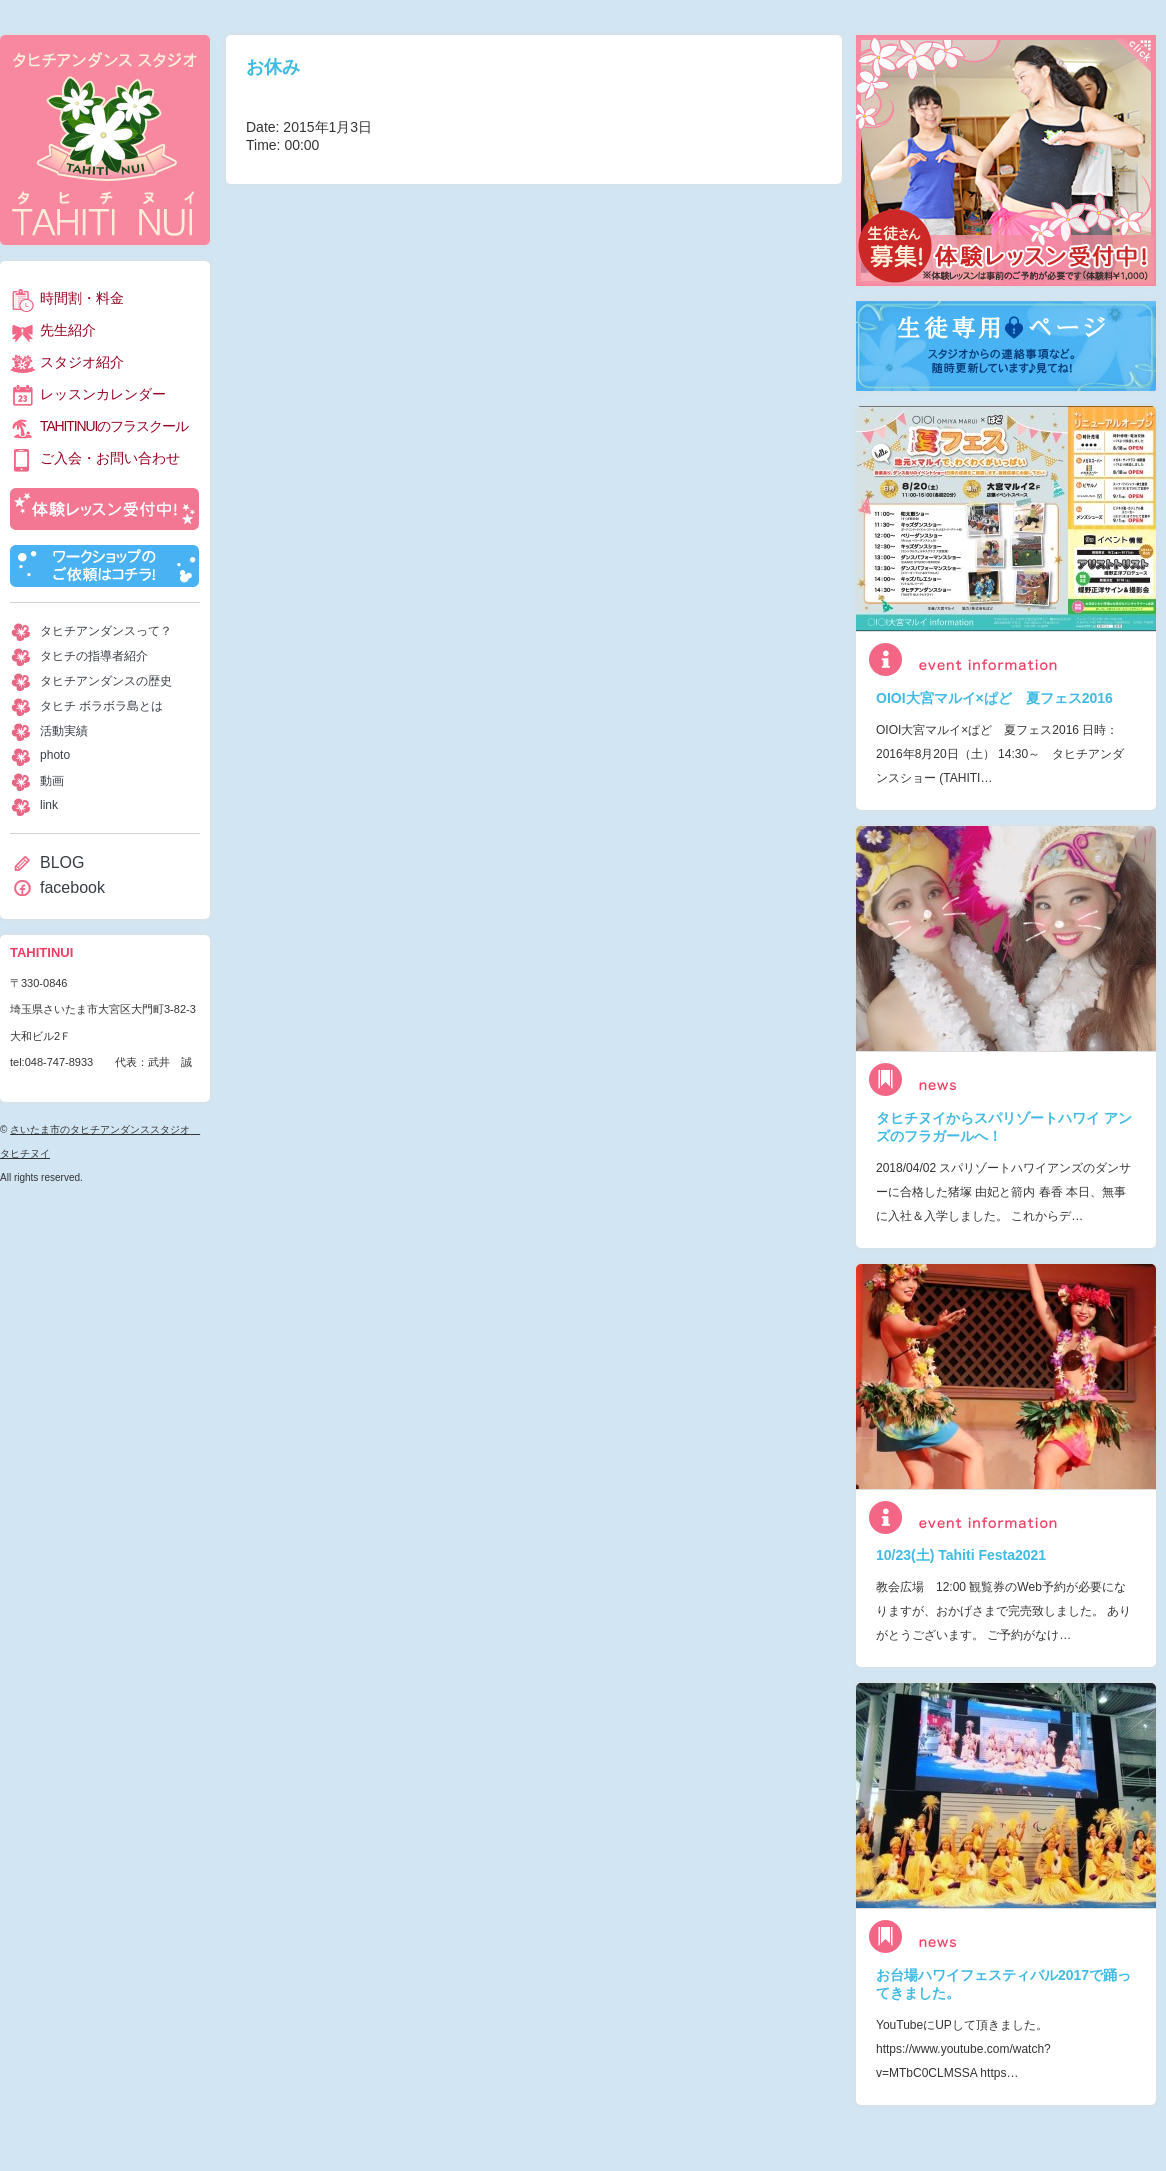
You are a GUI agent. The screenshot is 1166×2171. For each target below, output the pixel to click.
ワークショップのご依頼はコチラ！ (105, 566)
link (49, 805)
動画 (52, 781)
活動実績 (64, 731)
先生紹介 (68, 330)
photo (55, 755)
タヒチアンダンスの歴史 (106, 681)
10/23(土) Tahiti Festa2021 (961, 1555)
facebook (72, 887)
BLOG (62, 862)
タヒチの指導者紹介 (94, 656)
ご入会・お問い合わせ (110, 458)
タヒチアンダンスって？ (106, 631)
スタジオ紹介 (82, 362)
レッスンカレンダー (103, 394)
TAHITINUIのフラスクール (113, 426)
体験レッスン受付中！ (105, 509)
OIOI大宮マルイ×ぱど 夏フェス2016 (994, 698)
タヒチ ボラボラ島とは (101, 706)
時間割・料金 (82, 298)
